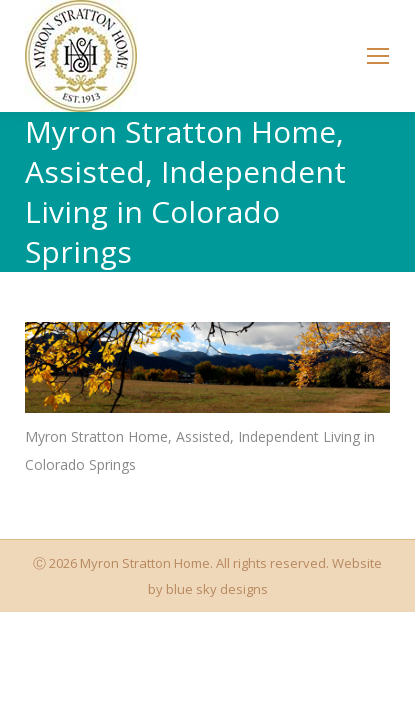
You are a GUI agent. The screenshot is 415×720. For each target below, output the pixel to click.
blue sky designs (217, 589)
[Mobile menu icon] (378, 56)
